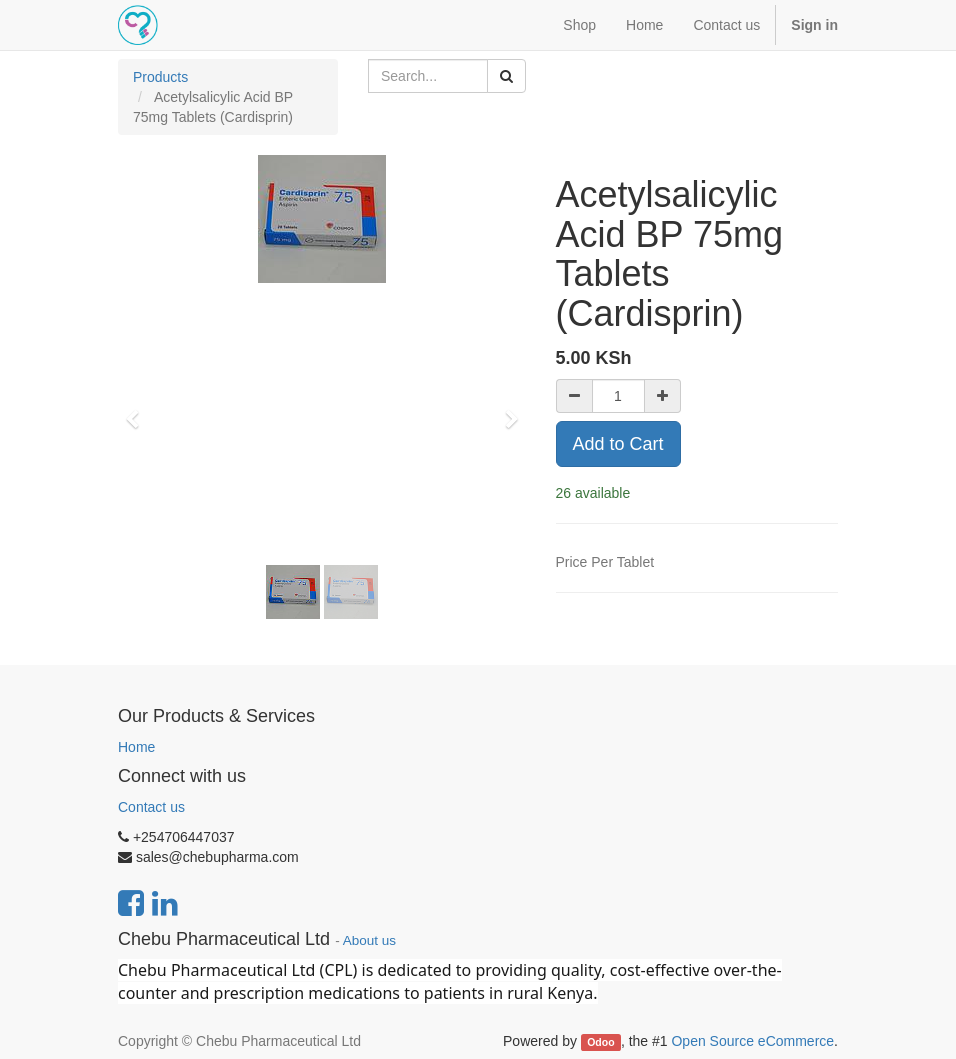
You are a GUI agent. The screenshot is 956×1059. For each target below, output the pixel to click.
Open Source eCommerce (752, 1041)
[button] (138, 410)
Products (160, 77)
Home (136, 747)
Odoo (600, 1042)
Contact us (151, 807)
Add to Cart (618, 444)
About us (369, 940)
